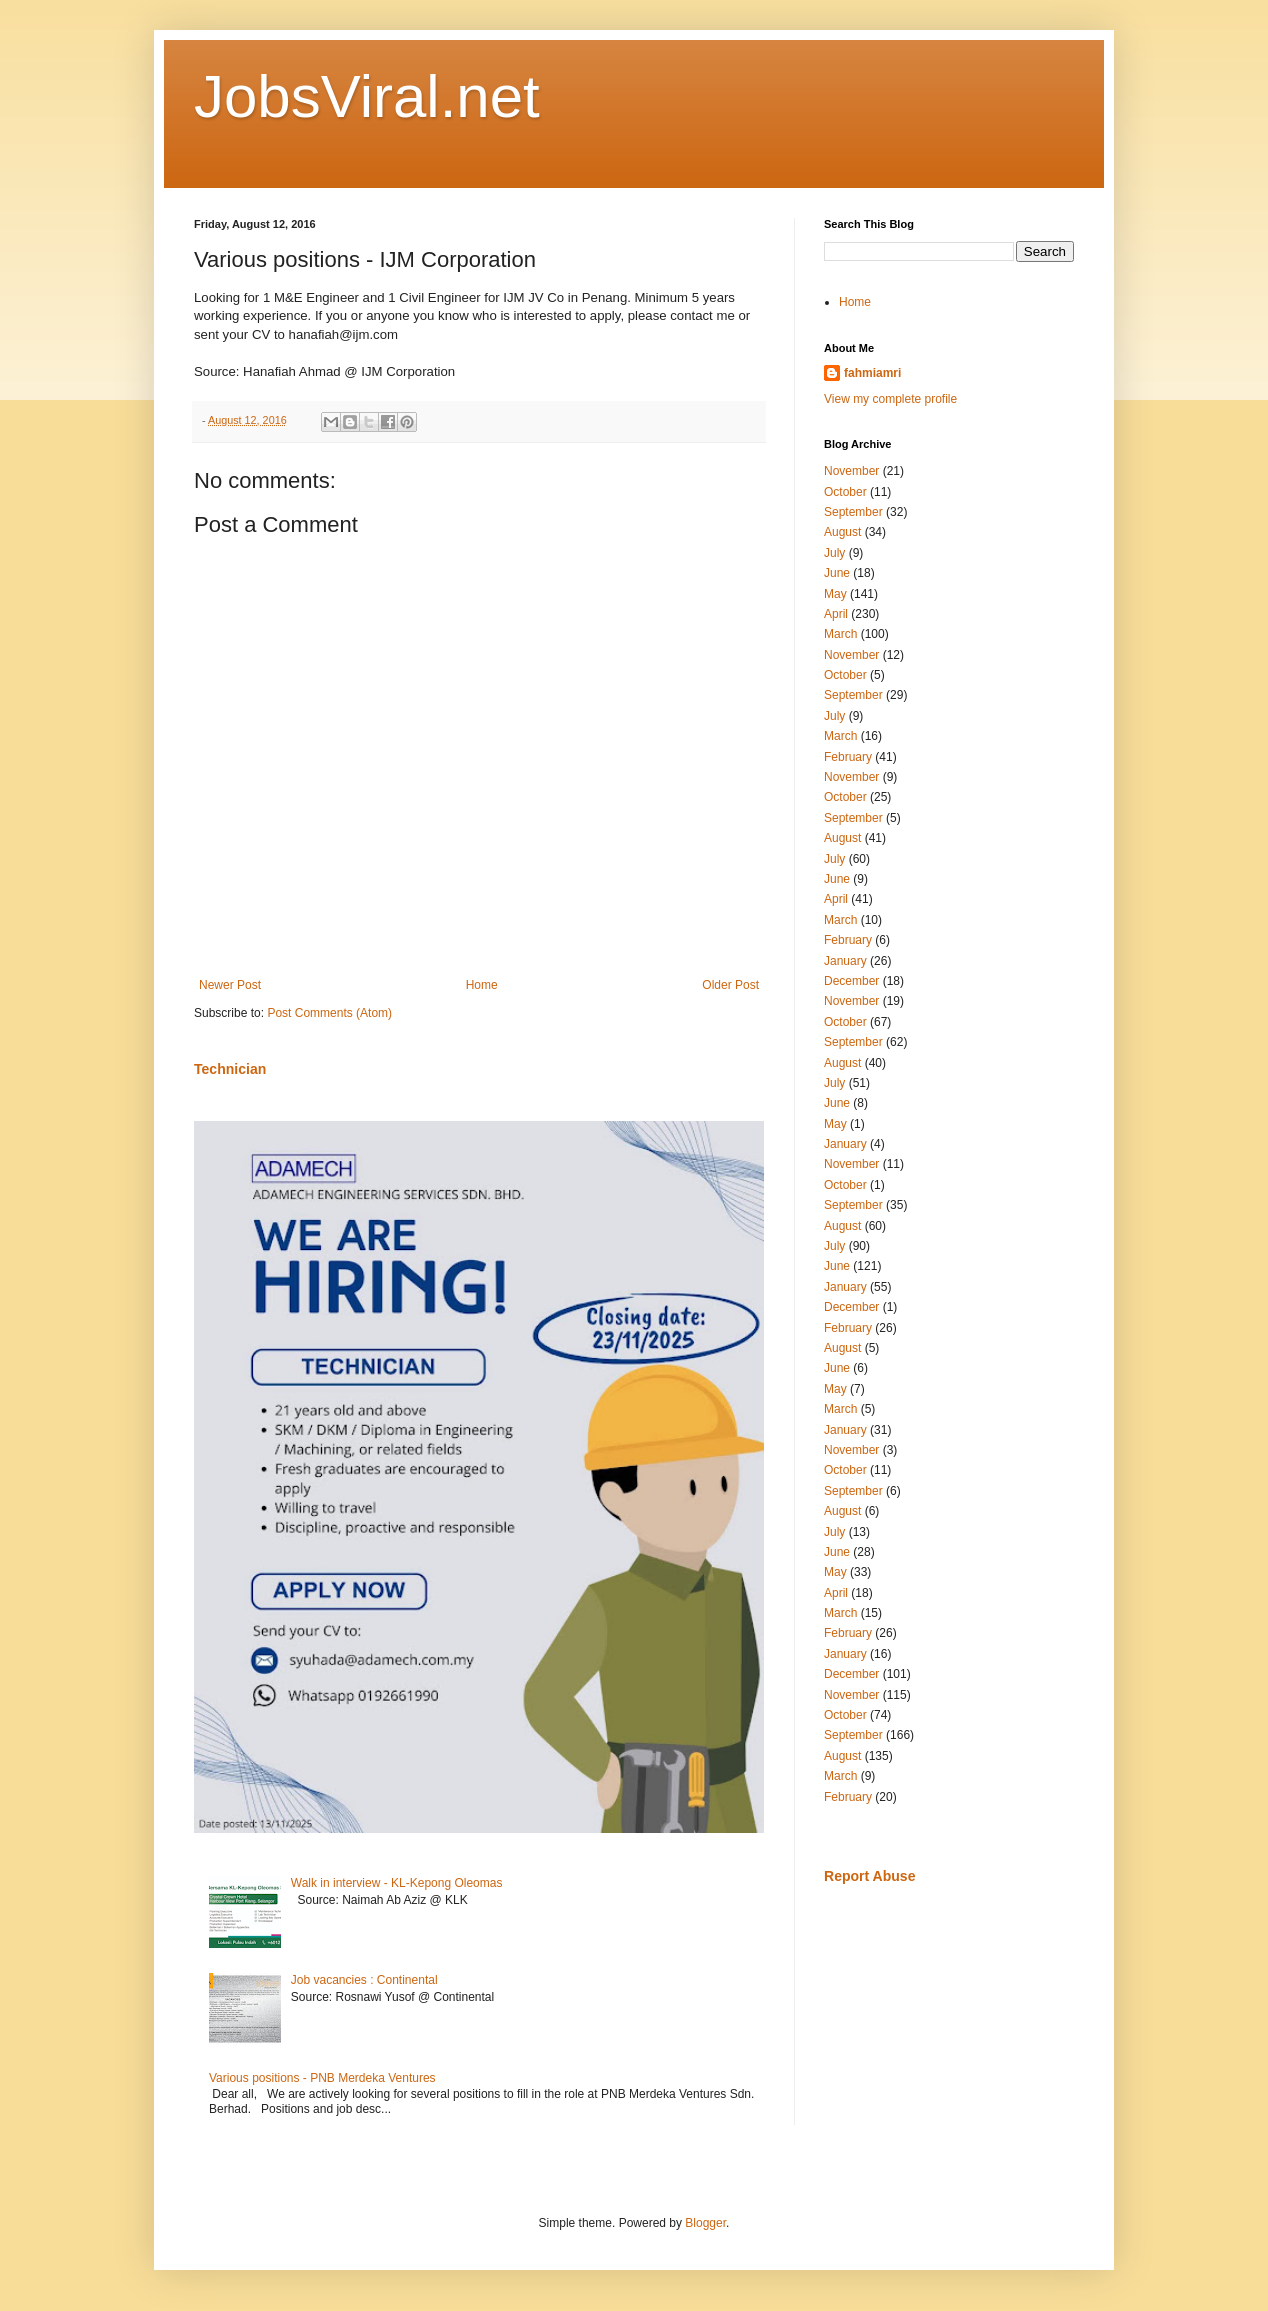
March (840, 634)
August (842, 532)
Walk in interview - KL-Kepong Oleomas (397, 1883)
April (836, 614)
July (834, 553)
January (845, 961)
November (851, 471)
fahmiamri (872, 373)
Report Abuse (869, 1876)
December (851, 981)
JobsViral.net (367, 96)
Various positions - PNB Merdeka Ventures (322, 2078)
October (845, 492)
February (848, 757)
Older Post (730, 985)
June (837, 573)
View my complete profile (890, 399)
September (853, 512)
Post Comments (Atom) (329, 1013)
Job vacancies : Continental (364, 1980)
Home (482, 985)
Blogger (705, 2223)
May (835, 594)
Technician (230, 1069)
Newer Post (230, 985)
